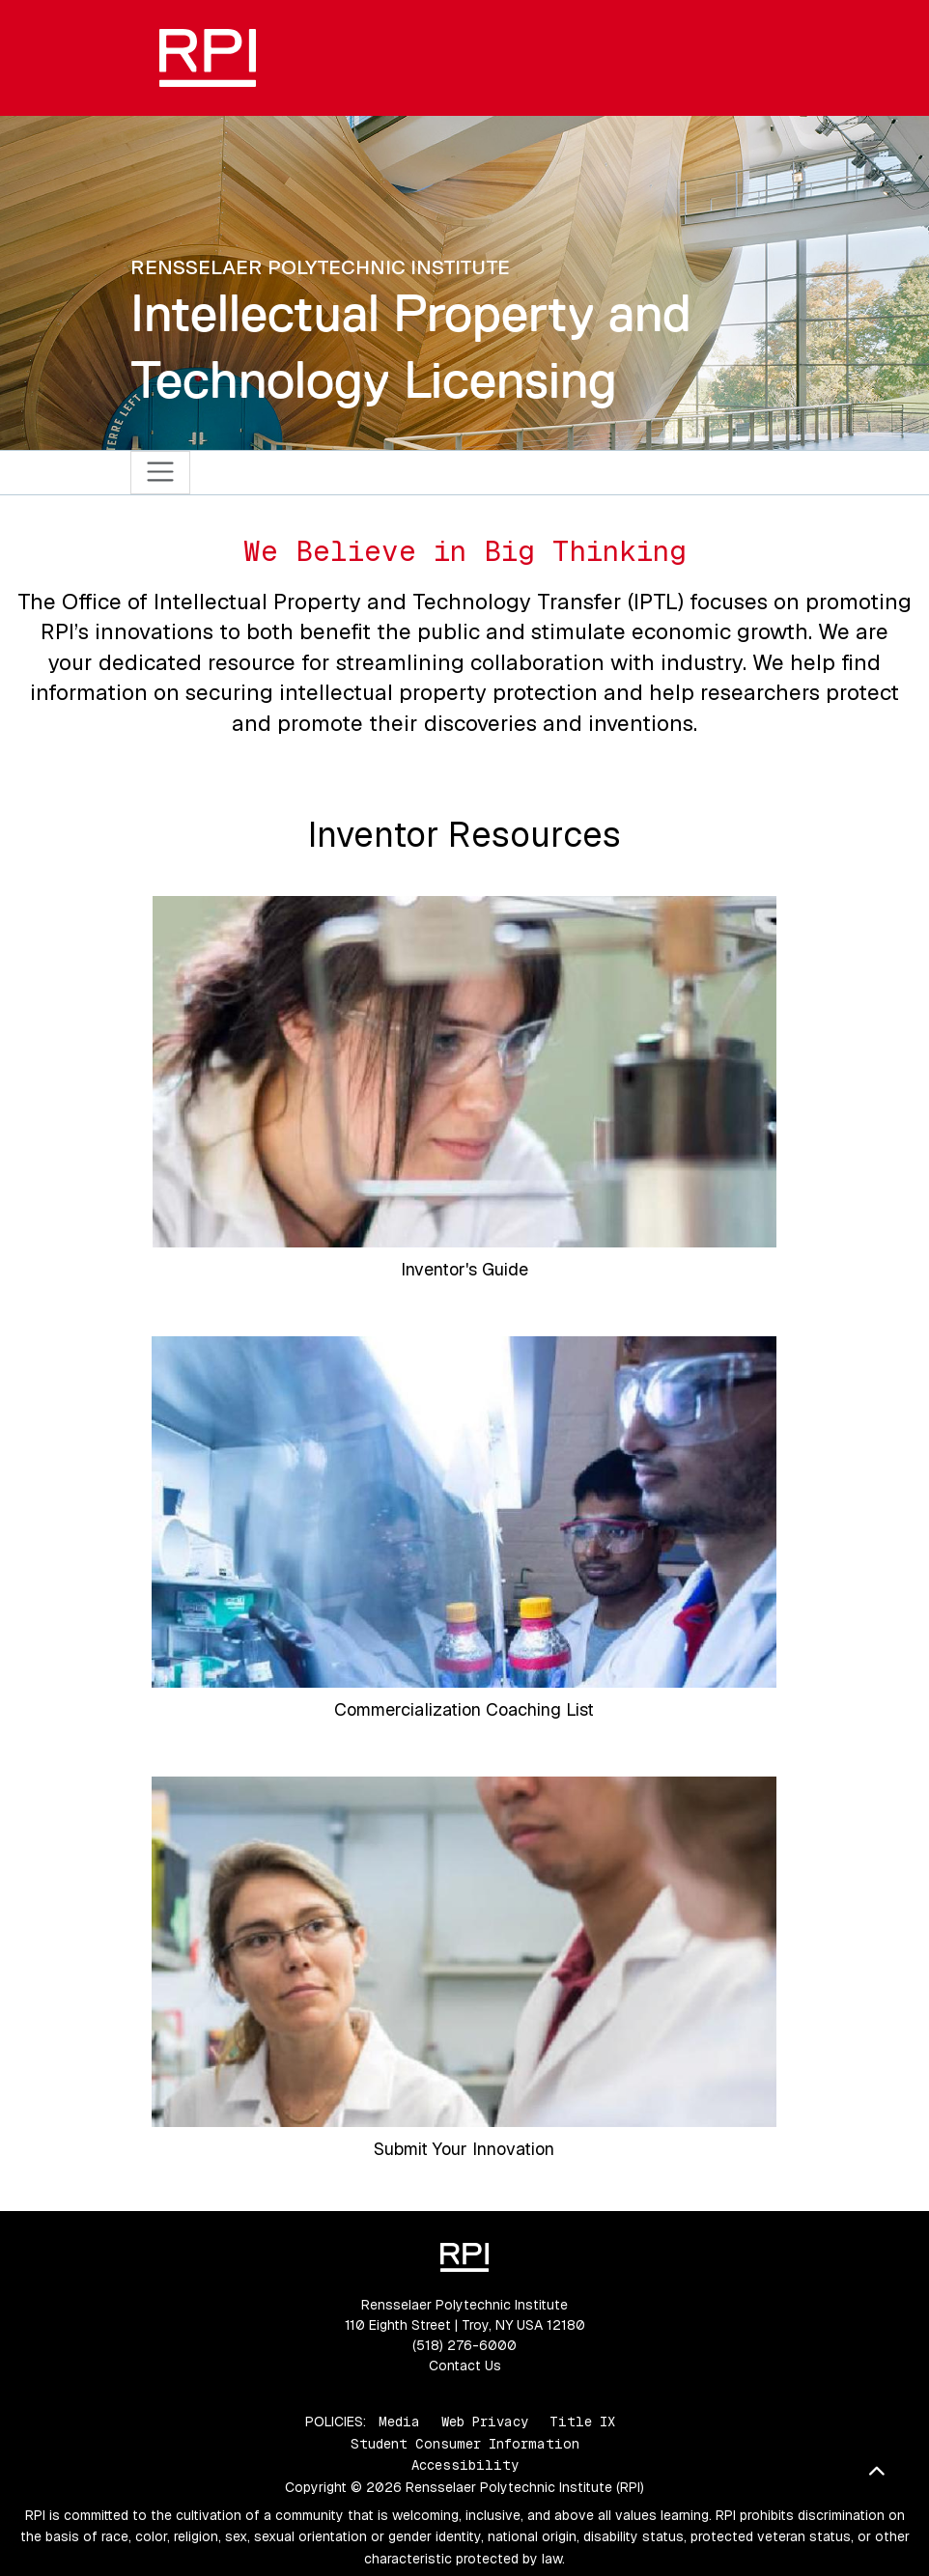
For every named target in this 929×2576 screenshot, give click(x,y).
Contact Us (465, 2365)
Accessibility (465, 2465)
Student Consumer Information (465, 2443)
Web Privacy (484, 2421)
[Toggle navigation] (160, 472)
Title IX (582, 2421)
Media (399, 2421)
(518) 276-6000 (464, 2345)
